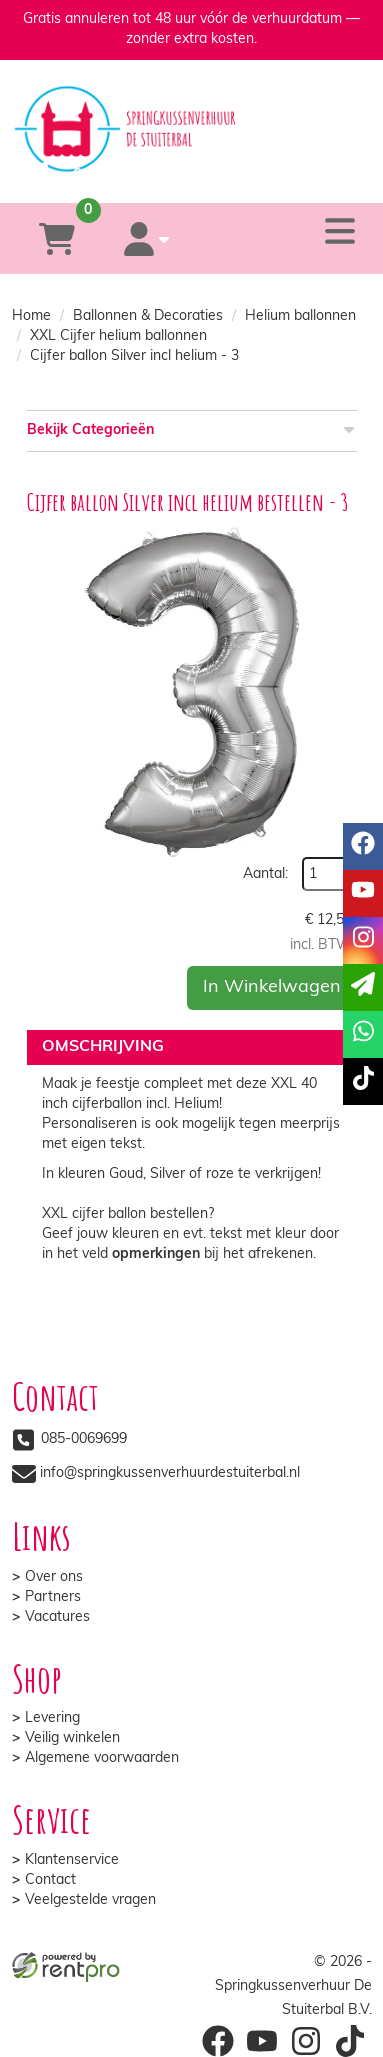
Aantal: (265, 874)
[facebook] (363, 846)
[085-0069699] (110, 174)
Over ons (54, 1577)
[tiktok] (363, 1081)
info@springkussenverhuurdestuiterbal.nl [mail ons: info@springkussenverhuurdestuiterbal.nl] (170, 1473)
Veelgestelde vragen (90, 1900)
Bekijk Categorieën (192, 429)
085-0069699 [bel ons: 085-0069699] (84, 1439)
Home (31, 316)
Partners (53, 1597)
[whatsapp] (269, 174)
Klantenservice (72, 1860)
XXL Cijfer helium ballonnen (118, 336)
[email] (363, 987)
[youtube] (363, 893)
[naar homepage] (192, 111)
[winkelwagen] (57, 238)
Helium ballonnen (300, 316)
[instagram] (363, 940)
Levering (52, 1718)
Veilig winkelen (72, 1738)
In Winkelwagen (272, 987)
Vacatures (57, 1617)
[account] (147, 238)
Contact (50, 1880)
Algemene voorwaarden (102, 1758)
